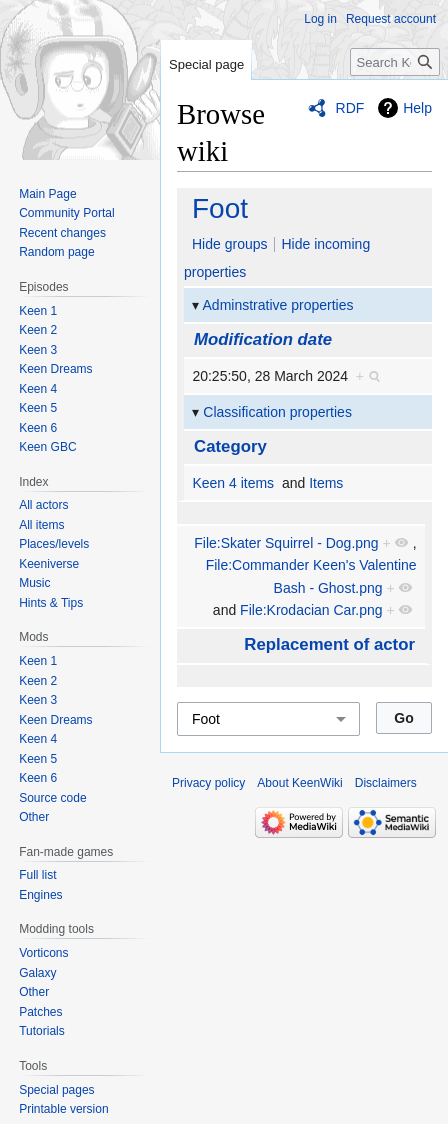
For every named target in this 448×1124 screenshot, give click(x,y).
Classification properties (277, 412)
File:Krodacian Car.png (311, 610)
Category (230, 446)
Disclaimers (386, 783)
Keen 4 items (233, 483)
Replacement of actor (329, 644)
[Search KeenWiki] (395, 62)
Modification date (263, 339)
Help (417, 108)
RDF (350, 108)
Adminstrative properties (278, 305)
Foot (220, 208)
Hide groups (230, 244)
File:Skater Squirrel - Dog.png (286, 543)
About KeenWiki (299, 783)
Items (326, 483)
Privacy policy (208, 783)
